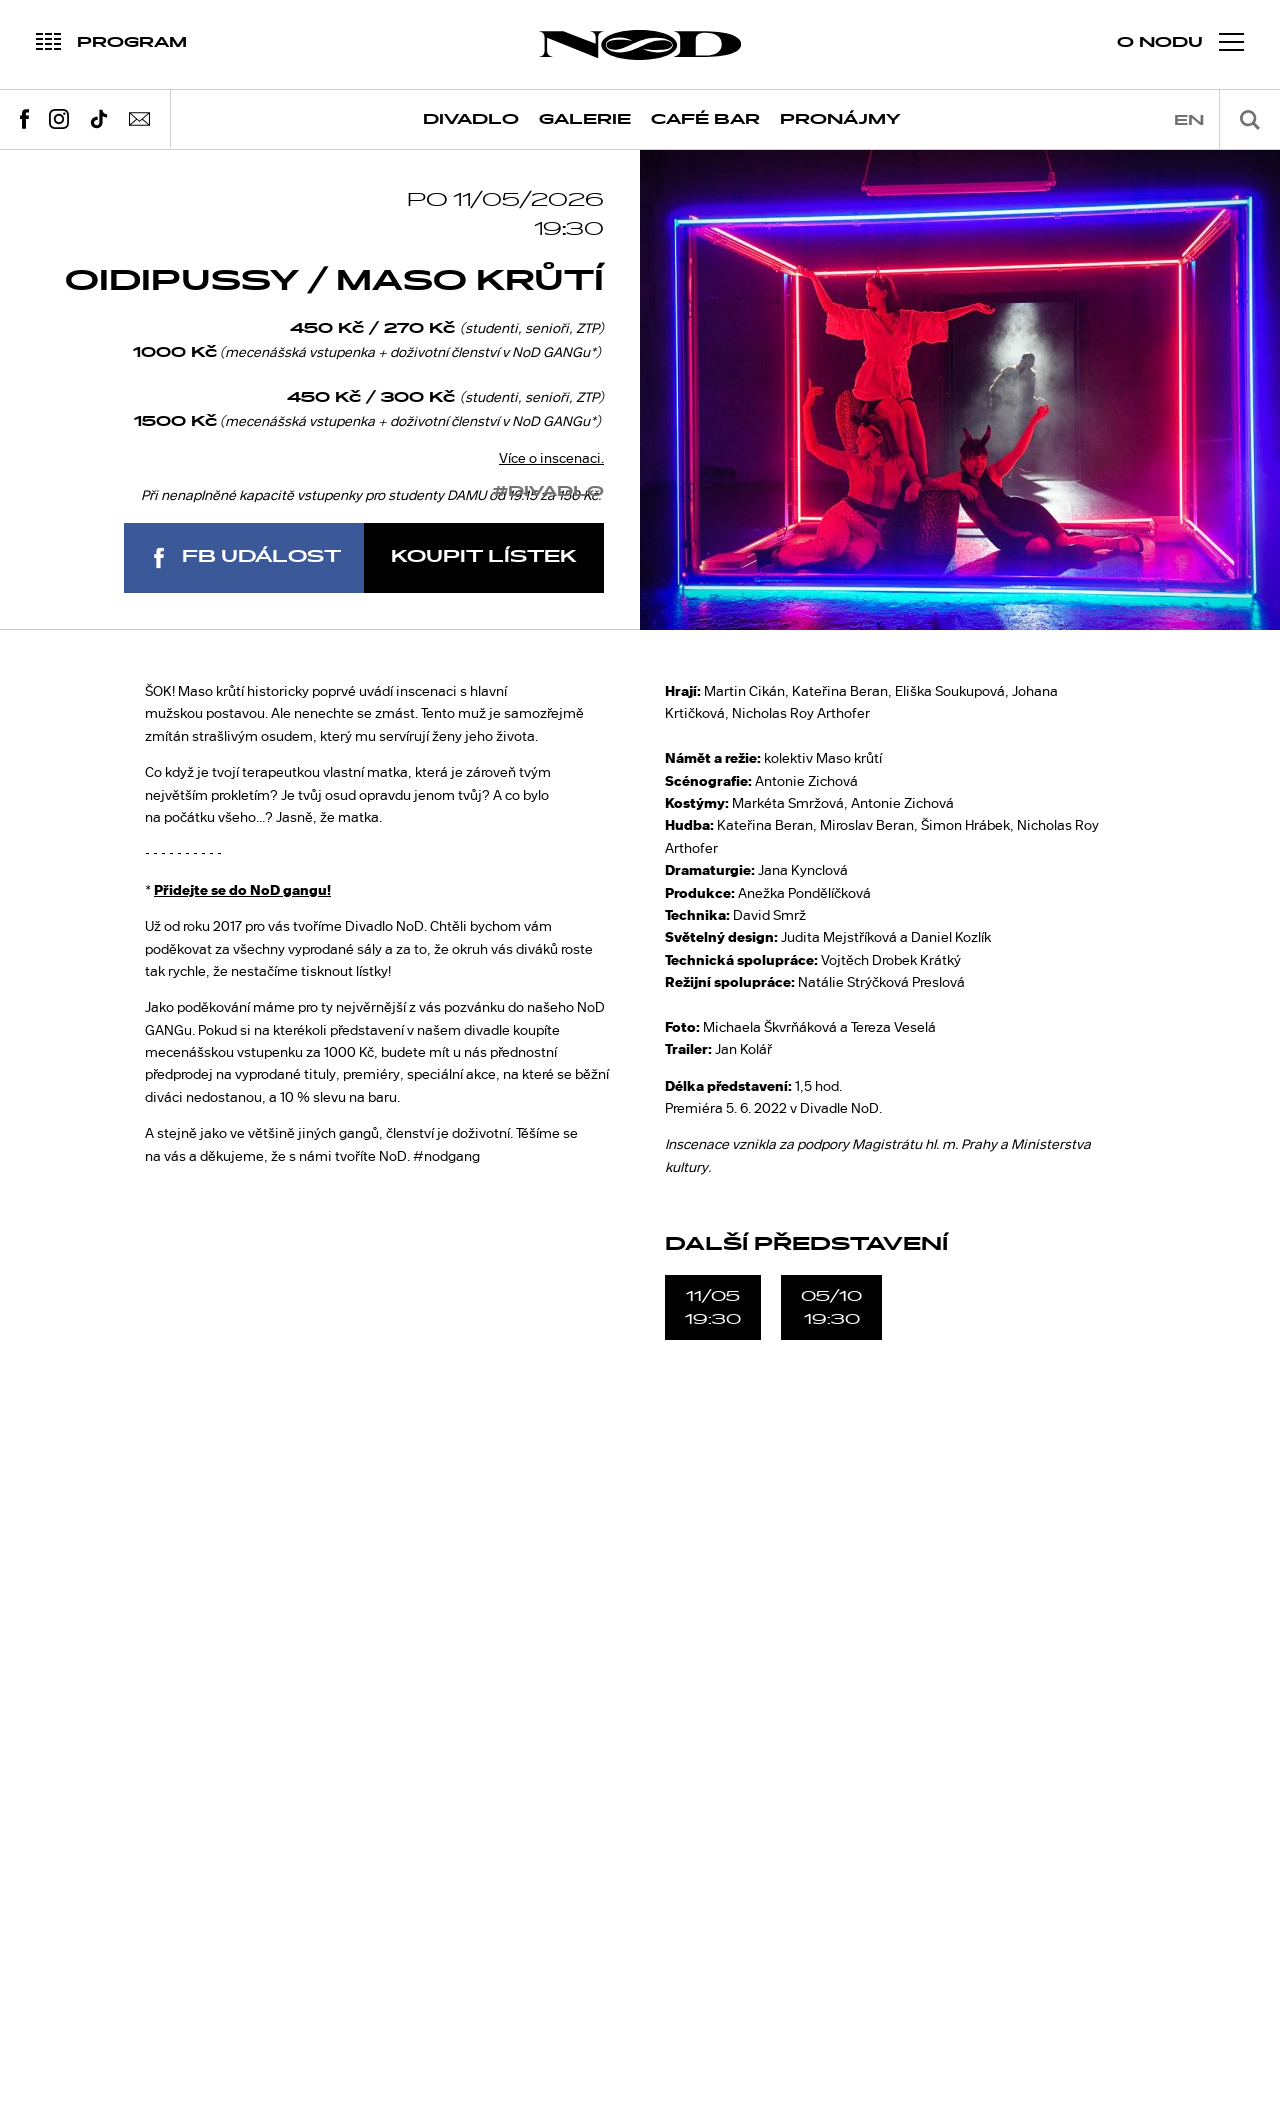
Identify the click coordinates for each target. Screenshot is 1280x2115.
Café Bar (705, 119)
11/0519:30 (713, 1307)
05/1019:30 (831, 1307)
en (1189, 120)
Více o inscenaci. (551, 458)
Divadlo (471, 119)
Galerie (585, 119)
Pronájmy (840, 119)
